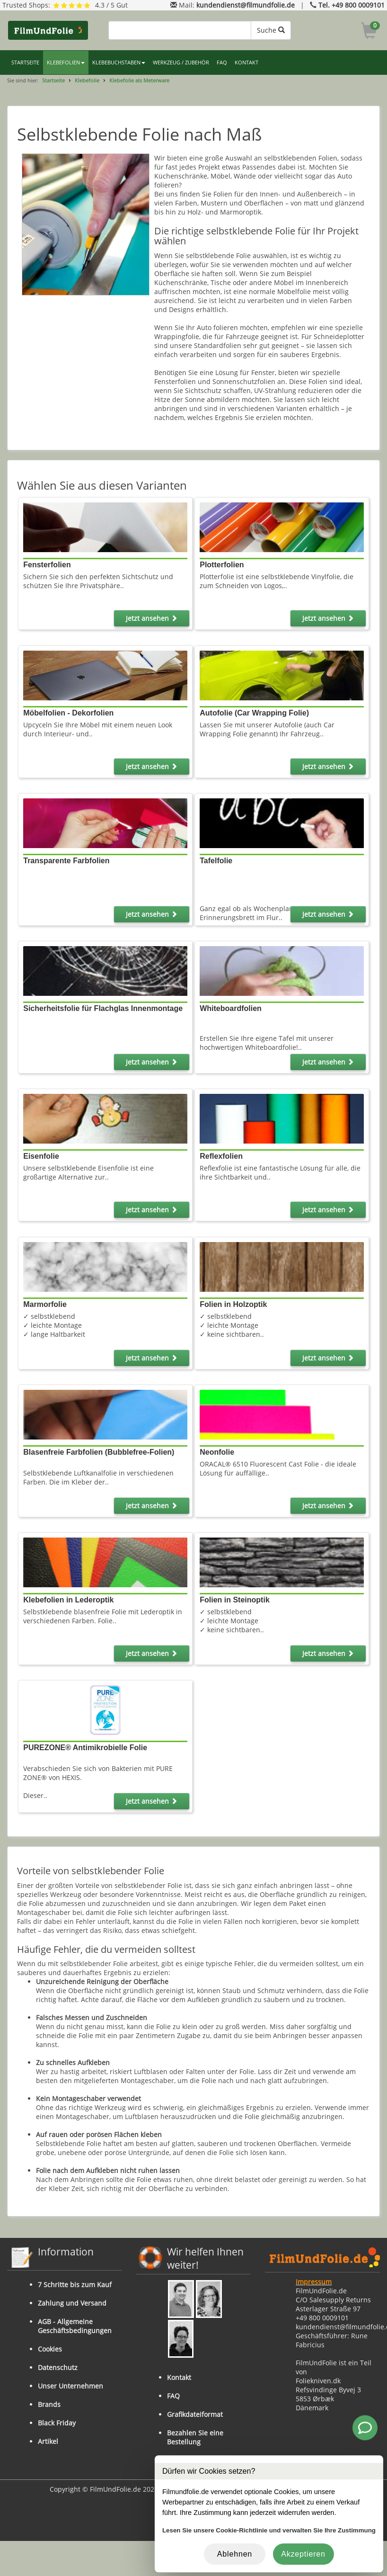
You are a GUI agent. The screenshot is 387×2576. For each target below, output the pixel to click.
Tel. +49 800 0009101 (351, 4)
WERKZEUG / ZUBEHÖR (181, 62)
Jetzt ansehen (151, 618)
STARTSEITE (25, 62)
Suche (271, 30)
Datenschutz (58, 2367)
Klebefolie (87, 80)
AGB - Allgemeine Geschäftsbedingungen (75, 2326)
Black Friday (57, 2422)
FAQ (222, 62)
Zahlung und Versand (72, 2303)
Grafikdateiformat (195, 2414)
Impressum (314, 2281)
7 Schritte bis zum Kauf (75, 2284)
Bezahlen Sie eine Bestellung (195, 2437)
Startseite (53, 80)
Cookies (50, 2348)
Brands (49, 2404)
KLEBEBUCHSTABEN (118, 62)
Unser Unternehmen (70, 2385)
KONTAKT (246, 62)
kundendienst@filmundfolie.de (245, 4)
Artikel (48, 2441)
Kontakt (179, 2377)
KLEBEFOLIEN (66, 62)
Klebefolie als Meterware (139, 80)
